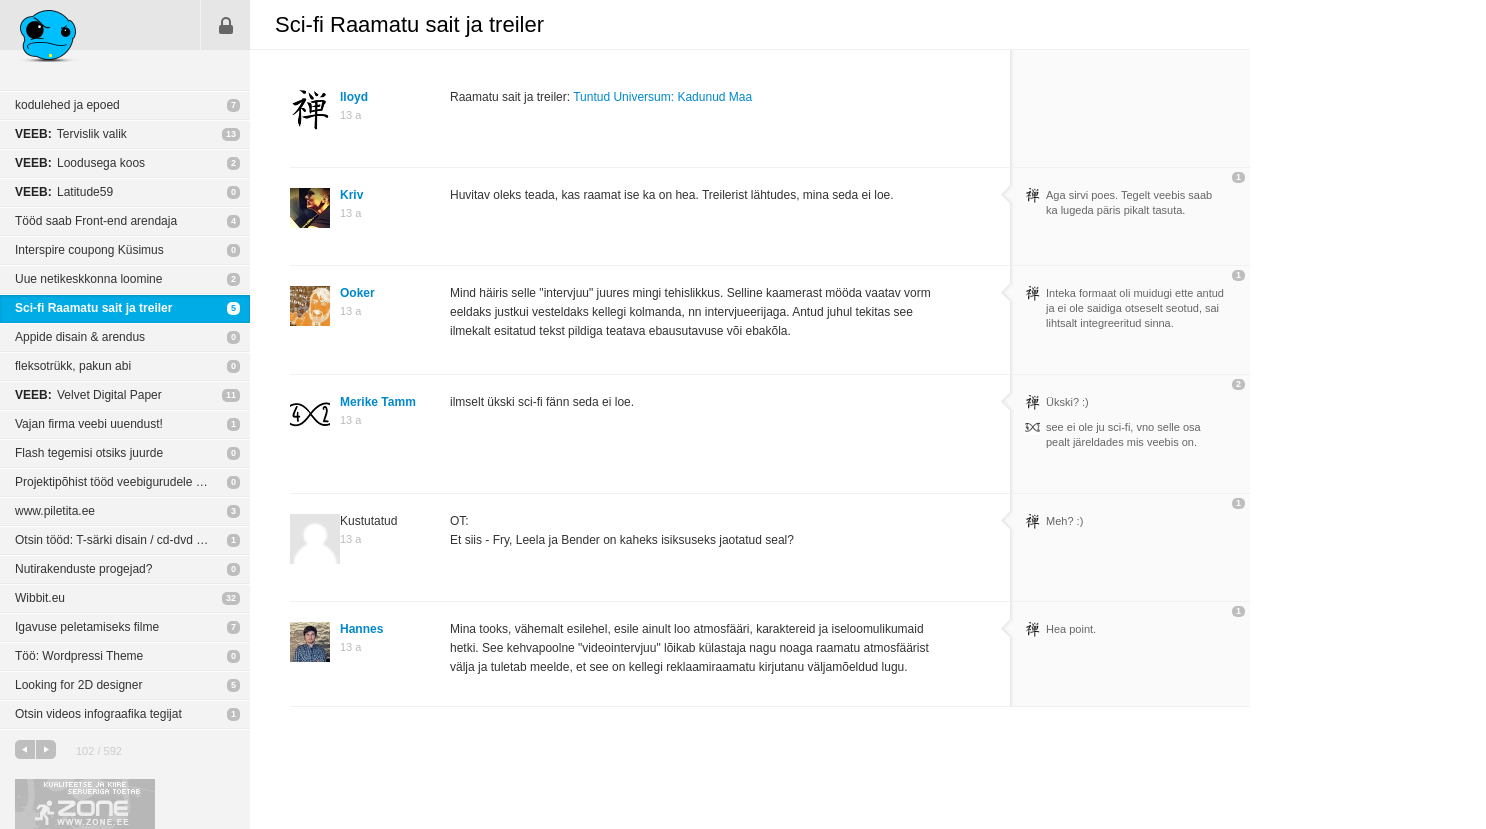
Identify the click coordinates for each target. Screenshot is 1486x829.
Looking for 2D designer (78, 685)
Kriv (351, 195)
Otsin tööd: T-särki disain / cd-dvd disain (121, 540)
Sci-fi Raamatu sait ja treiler (93, 308)
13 (231, 134)
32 (231, 598)
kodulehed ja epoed (67, 105)
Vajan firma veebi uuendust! (89, 424)
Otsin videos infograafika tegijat (98, 714)
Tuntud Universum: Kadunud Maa (662, 97)
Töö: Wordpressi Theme (79, 656)
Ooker (357, 293)
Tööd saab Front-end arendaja (96, 221)
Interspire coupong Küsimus (89, 250)
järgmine (46, 749)
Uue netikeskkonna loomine (88, 279)
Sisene (226, 25)
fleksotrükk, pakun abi (73, 366)
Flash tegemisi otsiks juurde (89, 453)
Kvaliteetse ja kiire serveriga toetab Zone (85, 804)
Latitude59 (64, 192)
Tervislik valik (71, 134)
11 (231, 395)
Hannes (361, 629)
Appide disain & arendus (80, 337)
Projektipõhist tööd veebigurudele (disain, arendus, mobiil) (132, 482)
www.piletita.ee (55, 511)
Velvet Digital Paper (88, 395)
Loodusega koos (80, 163)
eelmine (25, 749)
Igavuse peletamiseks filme (87, 627)
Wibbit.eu (40, 598)
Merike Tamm (378, 402)
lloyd (354, 97)
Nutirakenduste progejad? (83, 569)
